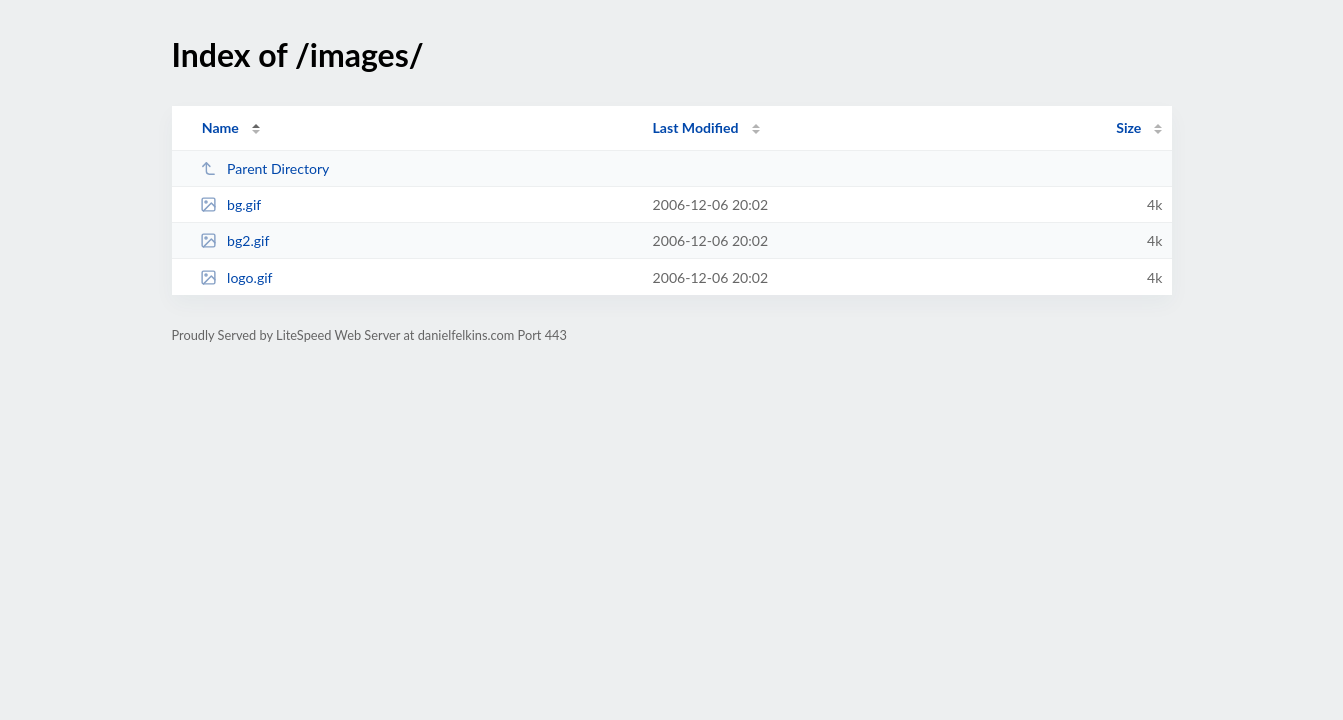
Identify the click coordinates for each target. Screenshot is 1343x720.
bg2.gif (235, 240)
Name (220, 127)
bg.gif (231, 204)
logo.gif (236, 277)
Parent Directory (265, 168)
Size (1128, 127)
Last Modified (696, 127)
